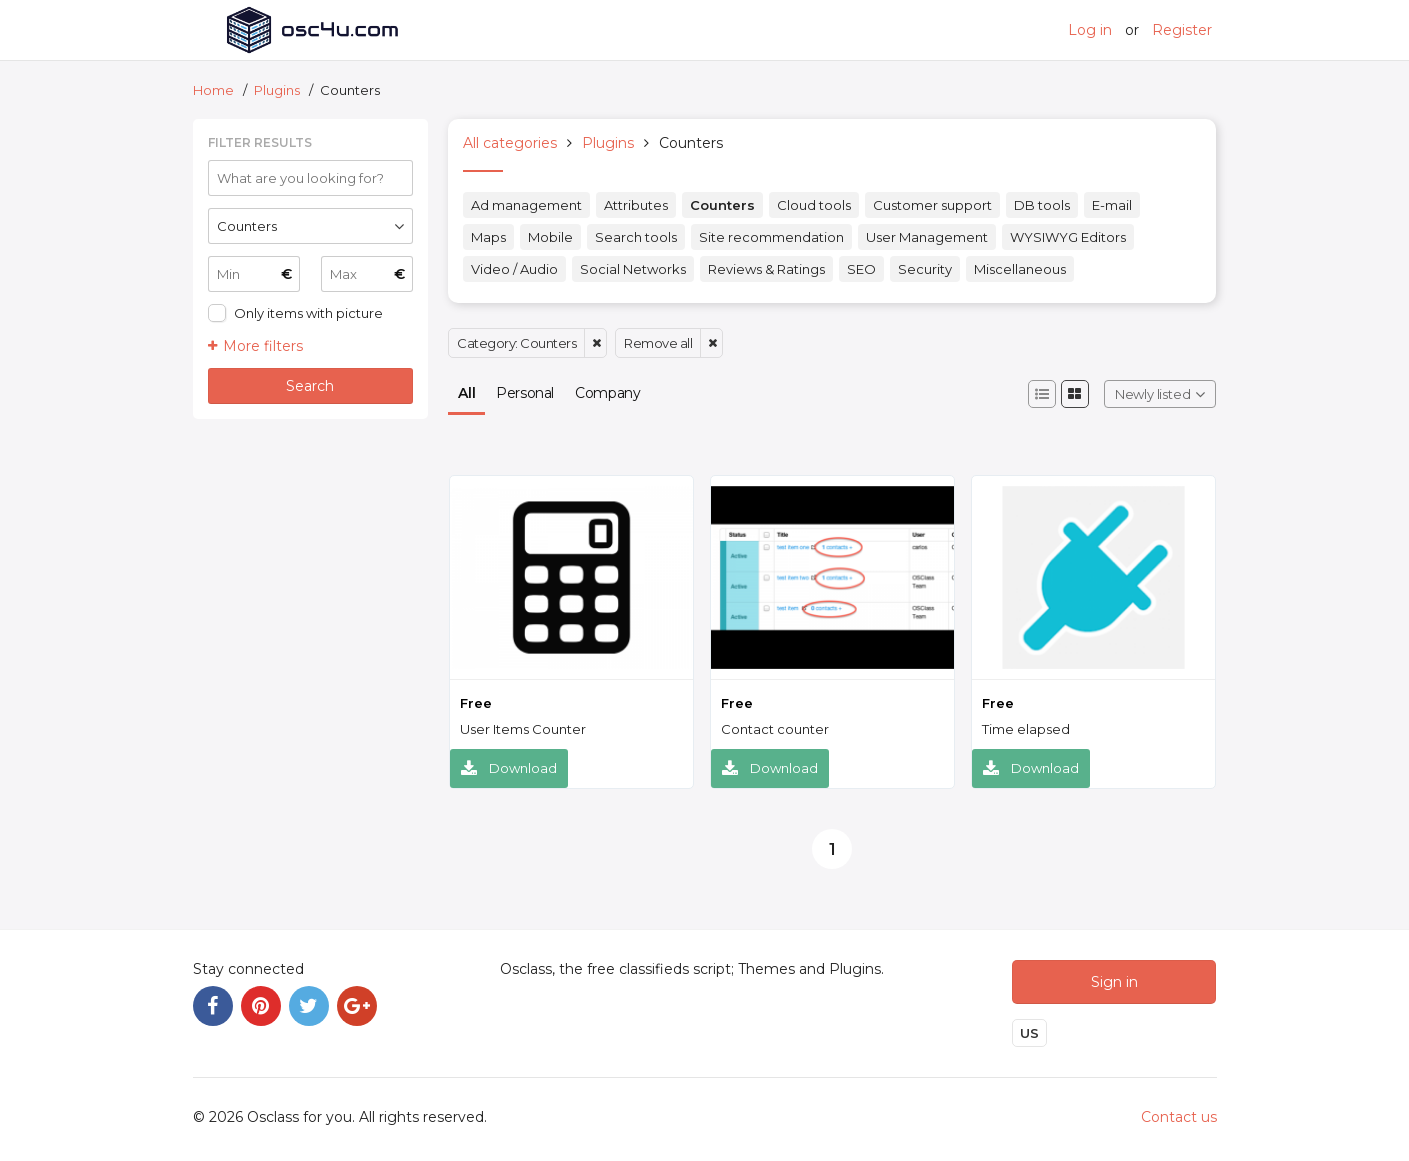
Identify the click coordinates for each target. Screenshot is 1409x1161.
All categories (510, 143)
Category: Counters (516, 343)
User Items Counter (523, 729)
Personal (525, 393)
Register (1182, 30)
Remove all (658, 343)
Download (509, 768)
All (466, 393)
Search (310, 386)
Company (607, 393)
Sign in (1114, 982)
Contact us (1179, 1117)
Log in (1090, 30)
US (1029, 1033)
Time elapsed (1026, 729)
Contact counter (775, 729)
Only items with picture (308, 313)
